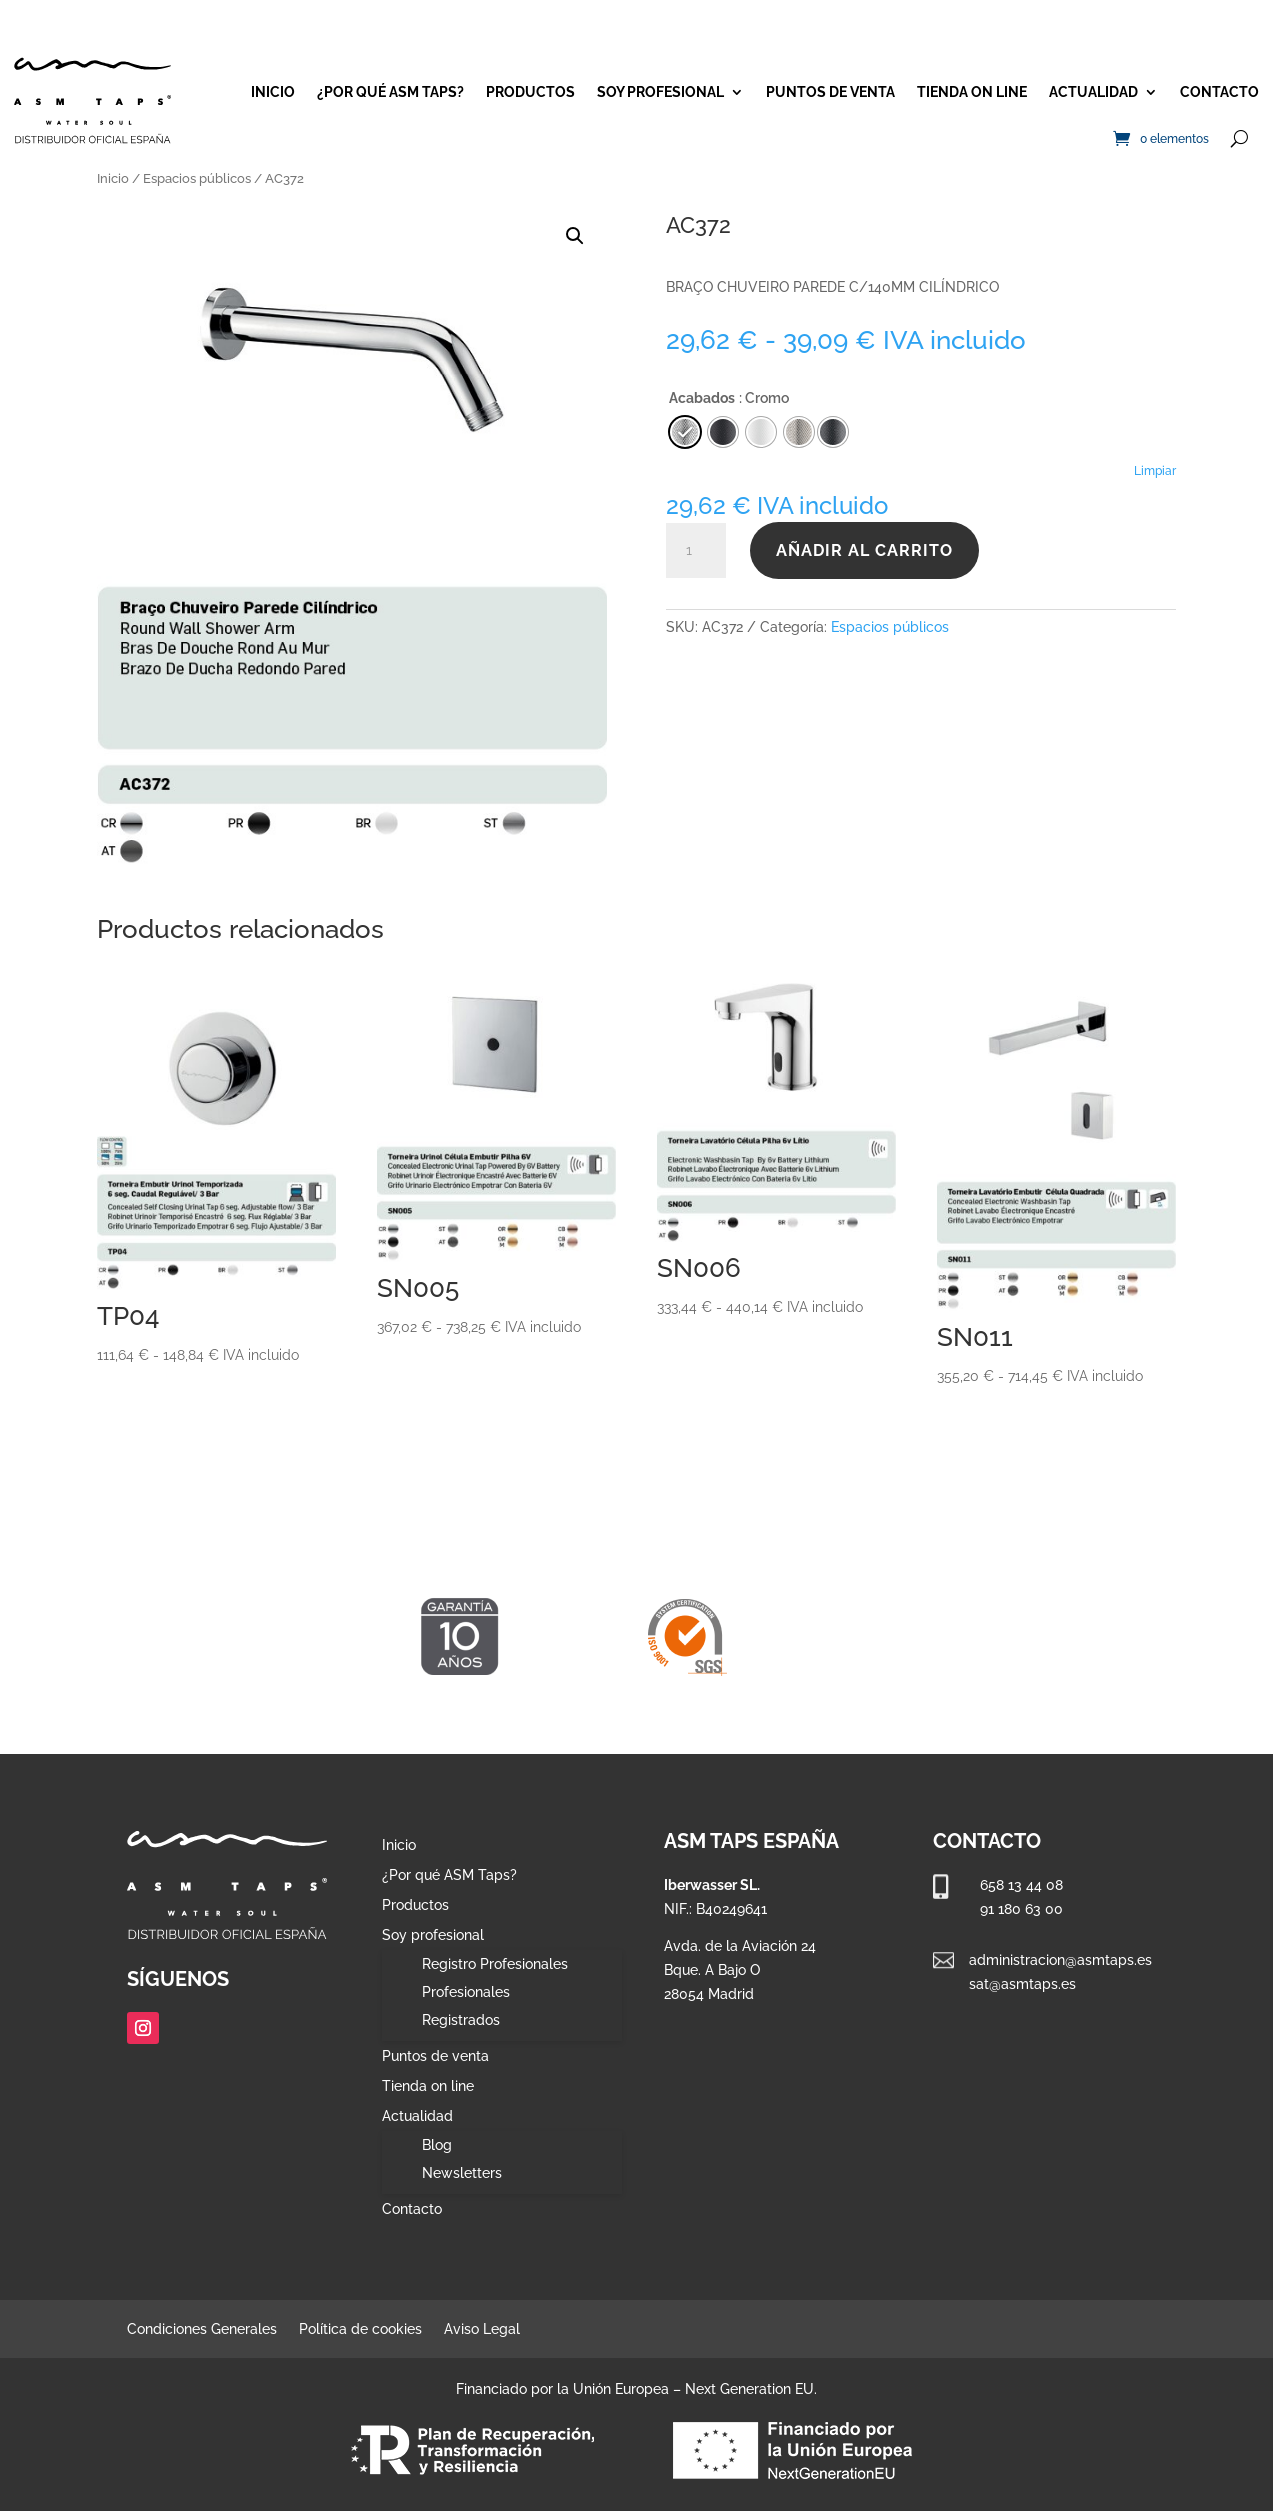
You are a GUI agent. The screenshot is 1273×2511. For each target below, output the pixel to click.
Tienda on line (972, 92)
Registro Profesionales (495, 1964)
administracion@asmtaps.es (1060, 1960)
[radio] (833, 432)
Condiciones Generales (202, 2329)
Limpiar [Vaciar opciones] (1155, 471)
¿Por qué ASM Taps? (390, 92)
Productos (530, 92)
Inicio (273, 92)
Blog (437, 2145)
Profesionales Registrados (466, 2006)
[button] (575, 236)
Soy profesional (660, 92)
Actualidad (1093, 92)
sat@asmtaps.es (1022, 1984)
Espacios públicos (197, 178)
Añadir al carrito (864, 550)
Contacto (1219, 92)
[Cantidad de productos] (696, 551)
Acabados (702, 398)
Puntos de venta (830, 92)
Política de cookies (360, 2329)
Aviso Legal (482, 2329)
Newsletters (462, 2173)
